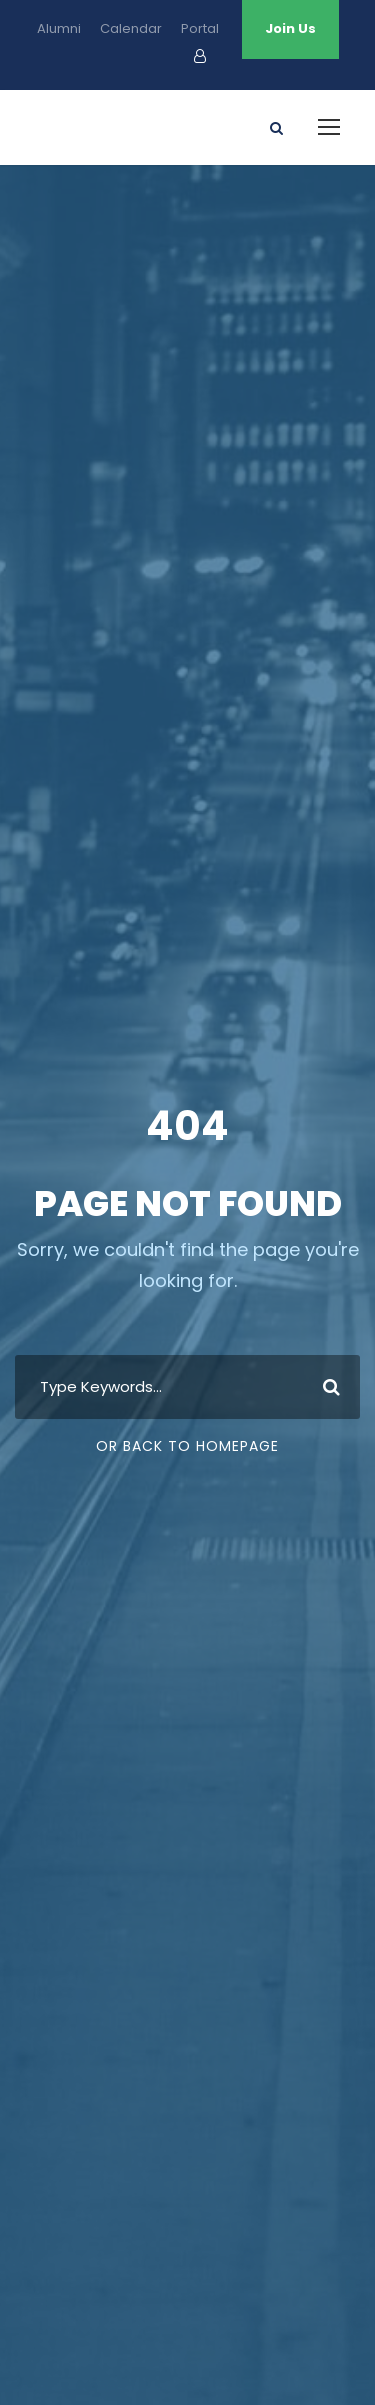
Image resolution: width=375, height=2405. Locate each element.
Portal (200, 28)
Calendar (131, 28)
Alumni (59, 28)
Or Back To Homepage (187, 1446)
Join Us (290, 28)
